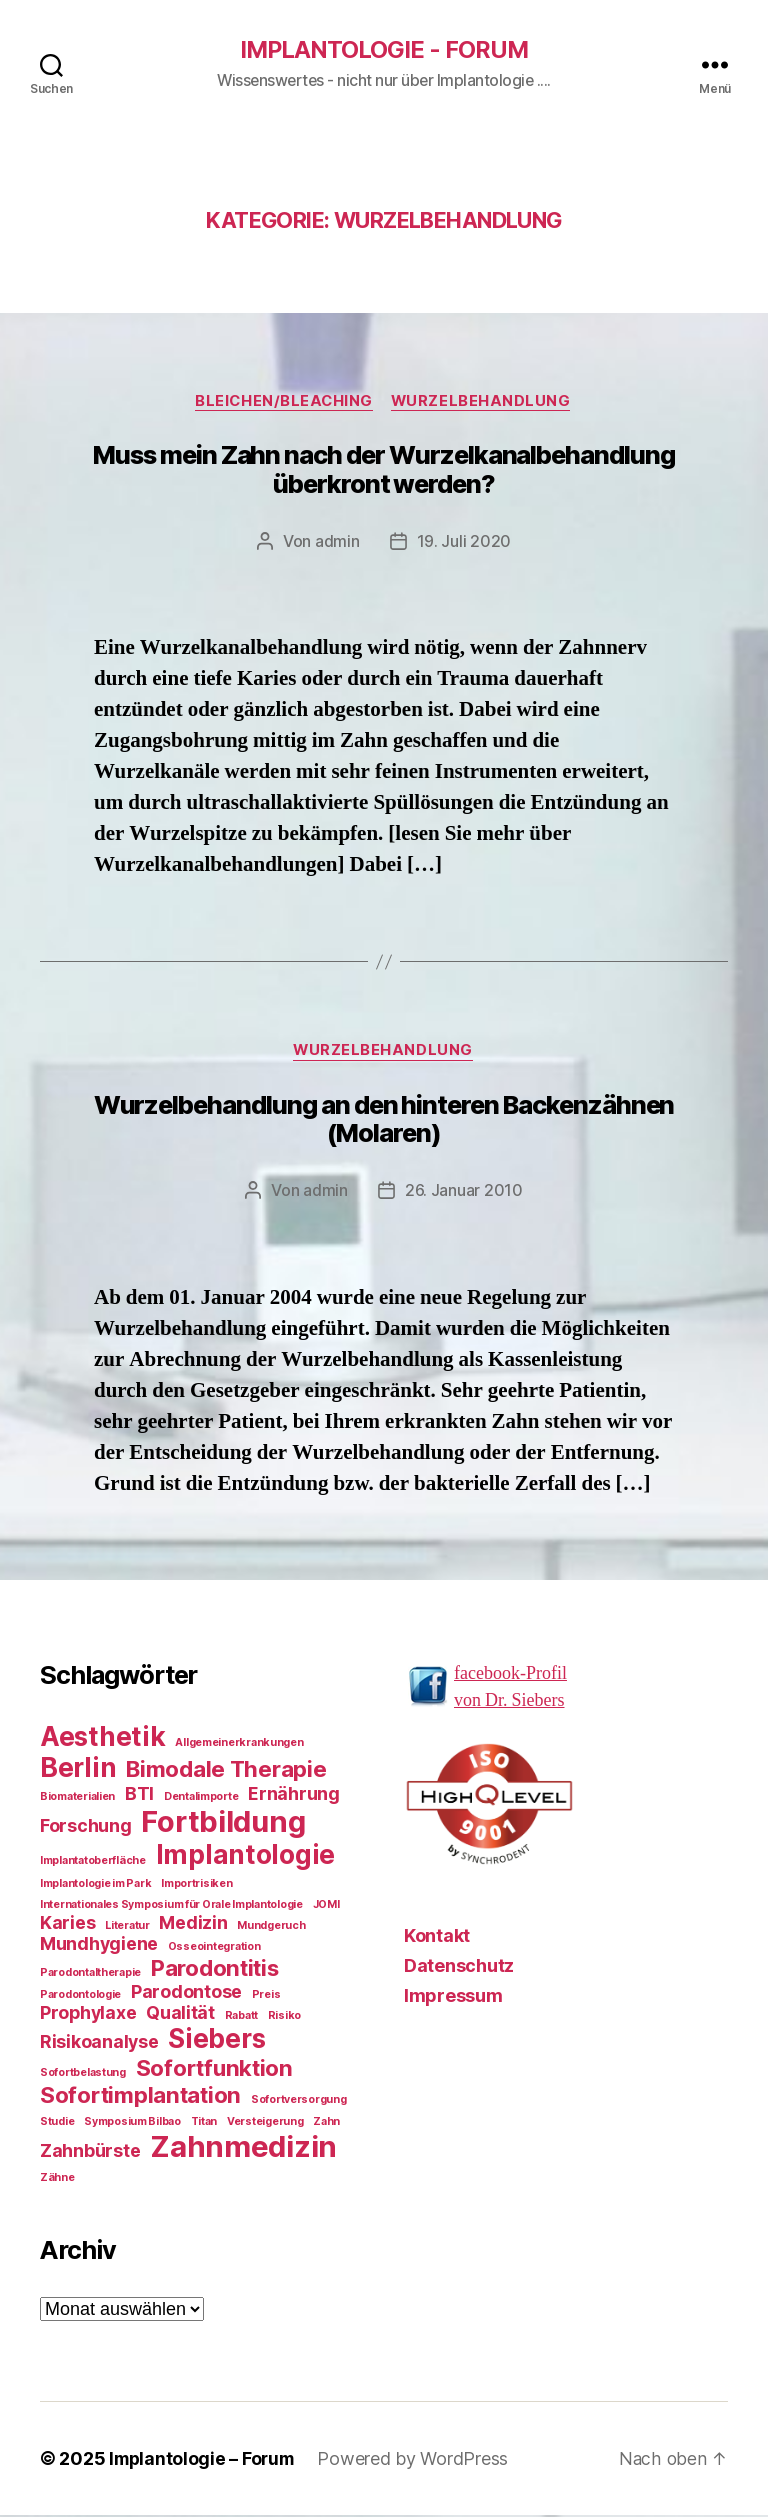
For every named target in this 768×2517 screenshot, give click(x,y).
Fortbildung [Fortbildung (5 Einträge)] (223, 1823)
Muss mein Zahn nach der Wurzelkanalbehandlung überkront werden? (384, 471)
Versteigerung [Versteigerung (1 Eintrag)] (265, 2123)
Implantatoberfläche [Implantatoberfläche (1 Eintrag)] (93, 1862)
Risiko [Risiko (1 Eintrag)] (284, 2017)
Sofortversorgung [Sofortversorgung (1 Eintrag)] (299, 2101)
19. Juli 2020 (464, 543)
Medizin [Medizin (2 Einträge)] (193, 1924)
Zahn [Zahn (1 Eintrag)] (326, 2123)
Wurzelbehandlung (484, 403)
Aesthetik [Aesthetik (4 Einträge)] (103, 1738)
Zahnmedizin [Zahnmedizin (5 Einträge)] (243, 2148)
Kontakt (437, 1937)
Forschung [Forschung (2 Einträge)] (86, 1827)
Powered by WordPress (418, 2460)
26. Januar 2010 (464, 1193)
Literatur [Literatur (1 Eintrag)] (127, 1927)
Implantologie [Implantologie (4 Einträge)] (246, 1856)
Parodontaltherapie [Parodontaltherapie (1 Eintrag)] (90, 1974)
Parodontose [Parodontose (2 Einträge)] (186, 1993)
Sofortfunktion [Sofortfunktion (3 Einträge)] (214, 2069)
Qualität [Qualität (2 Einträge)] (180, 2014)
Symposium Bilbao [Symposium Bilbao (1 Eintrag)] (132, 2123)
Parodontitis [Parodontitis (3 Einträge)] (215, 1969)
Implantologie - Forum (383, 50)
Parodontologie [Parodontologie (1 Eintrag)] (80, 1996)
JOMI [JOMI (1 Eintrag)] (326, 1906)
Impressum (453, 1997)
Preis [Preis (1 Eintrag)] (266, 1996)
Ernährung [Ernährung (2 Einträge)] (294, 1795)
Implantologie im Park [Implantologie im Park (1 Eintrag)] (95, 1885)
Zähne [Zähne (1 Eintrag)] (57, 2179)
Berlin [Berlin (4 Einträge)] (78, 1769)
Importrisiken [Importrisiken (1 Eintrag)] (197, 1885)
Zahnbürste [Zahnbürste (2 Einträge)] (90, 2152)
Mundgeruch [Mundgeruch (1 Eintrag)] (271, 1927)
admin (337, 543)
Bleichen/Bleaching (284, 403)
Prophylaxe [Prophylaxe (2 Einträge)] (88, 2014)
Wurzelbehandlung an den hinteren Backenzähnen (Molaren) (384, 1121)
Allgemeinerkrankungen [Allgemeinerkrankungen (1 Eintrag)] (239, 1744)
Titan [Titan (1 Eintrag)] (204, 2123)
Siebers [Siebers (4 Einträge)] (216, 2040)
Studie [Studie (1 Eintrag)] (57, 2123)
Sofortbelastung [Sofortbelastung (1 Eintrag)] (83, 2074)
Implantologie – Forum (204, 2460)
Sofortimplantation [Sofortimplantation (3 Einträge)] (140, 2096)
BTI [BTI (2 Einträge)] (139, 1795)
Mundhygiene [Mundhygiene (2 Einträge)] (99, 1945)
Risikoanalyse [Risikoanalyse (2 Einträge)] (99, 2043)
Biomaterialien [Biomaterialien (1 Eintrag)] (77, 1798)
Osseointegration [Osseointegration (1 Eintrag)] (214, 1948)
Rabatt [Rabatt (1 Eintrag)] (241, 2017)
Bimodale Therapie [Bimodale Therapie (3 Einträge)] (226, 1770)
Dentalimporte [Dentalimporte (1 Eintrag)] (201, 1798)
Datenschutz (459, 1967)
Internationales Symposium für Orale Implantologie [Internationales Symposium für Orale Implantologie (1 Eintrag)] (171, 1906)
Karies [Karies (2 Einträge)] (67, 1924)
